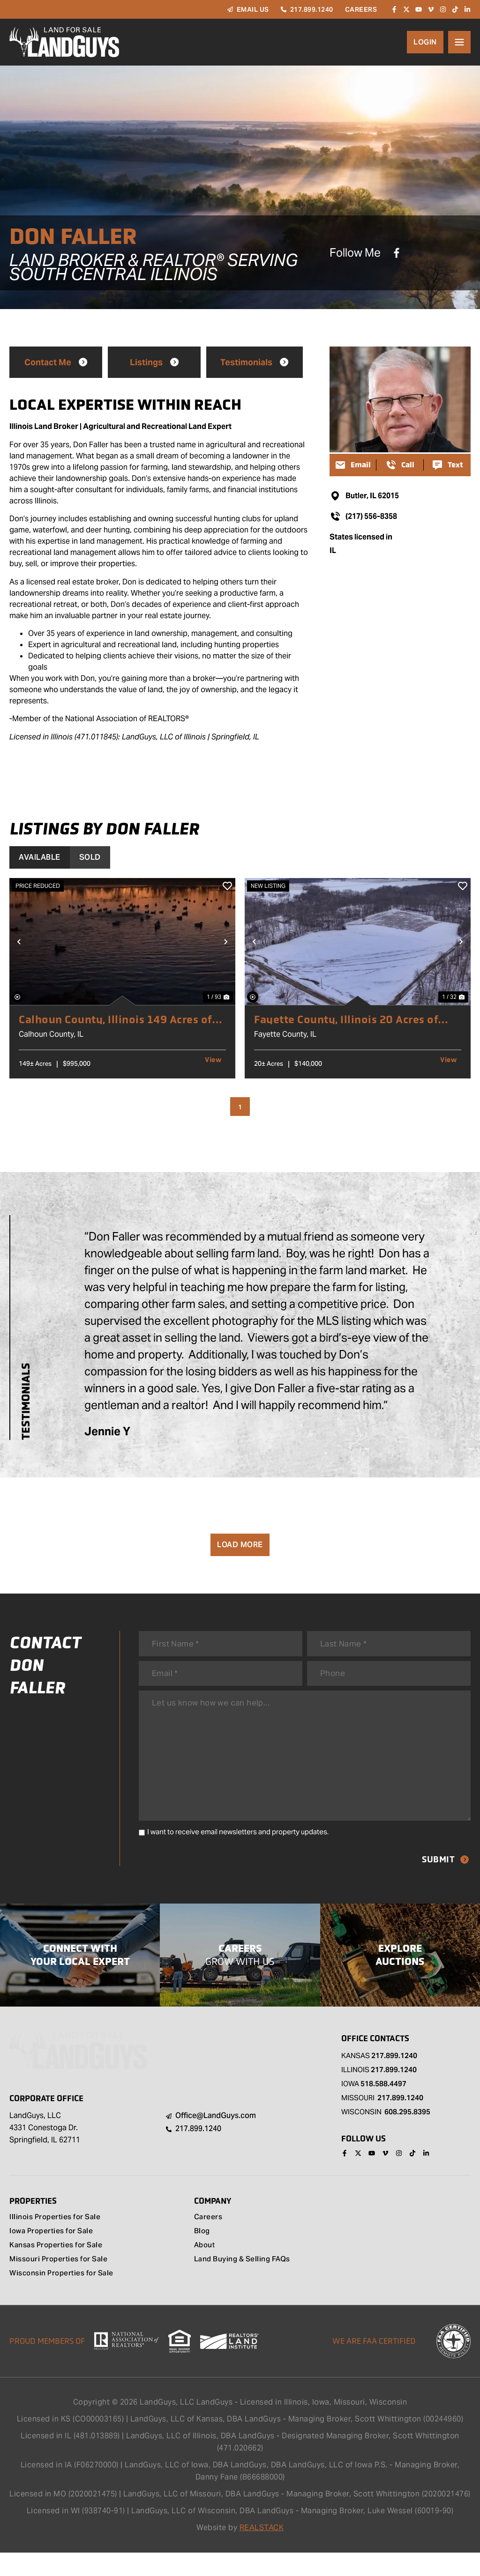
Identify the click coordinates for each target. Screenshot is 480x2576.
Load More (240, 1545)
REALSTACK (262, 2551)
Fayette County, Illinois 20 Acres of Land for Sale (351, 1019)
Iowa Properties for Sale (54, 2255)
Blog (202, 2255)
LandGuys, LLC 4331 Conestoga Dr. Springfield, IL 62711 (44, 2150)
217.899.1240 (394, 2078)
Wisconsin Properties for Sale (64, 2297)
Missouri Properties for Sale (61, 2283)
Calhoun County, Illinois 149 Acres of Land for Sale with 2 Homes (121, 1019)
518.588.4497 (383, 2106)
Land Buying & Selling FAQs (244, 2283)
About (205, 2269)
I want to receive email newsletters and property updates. (238, 1853)
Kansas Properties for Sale (58, 2269)
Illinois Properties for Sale (57, 2241)
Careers (208, 2241)
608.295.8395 (407, 2134)
